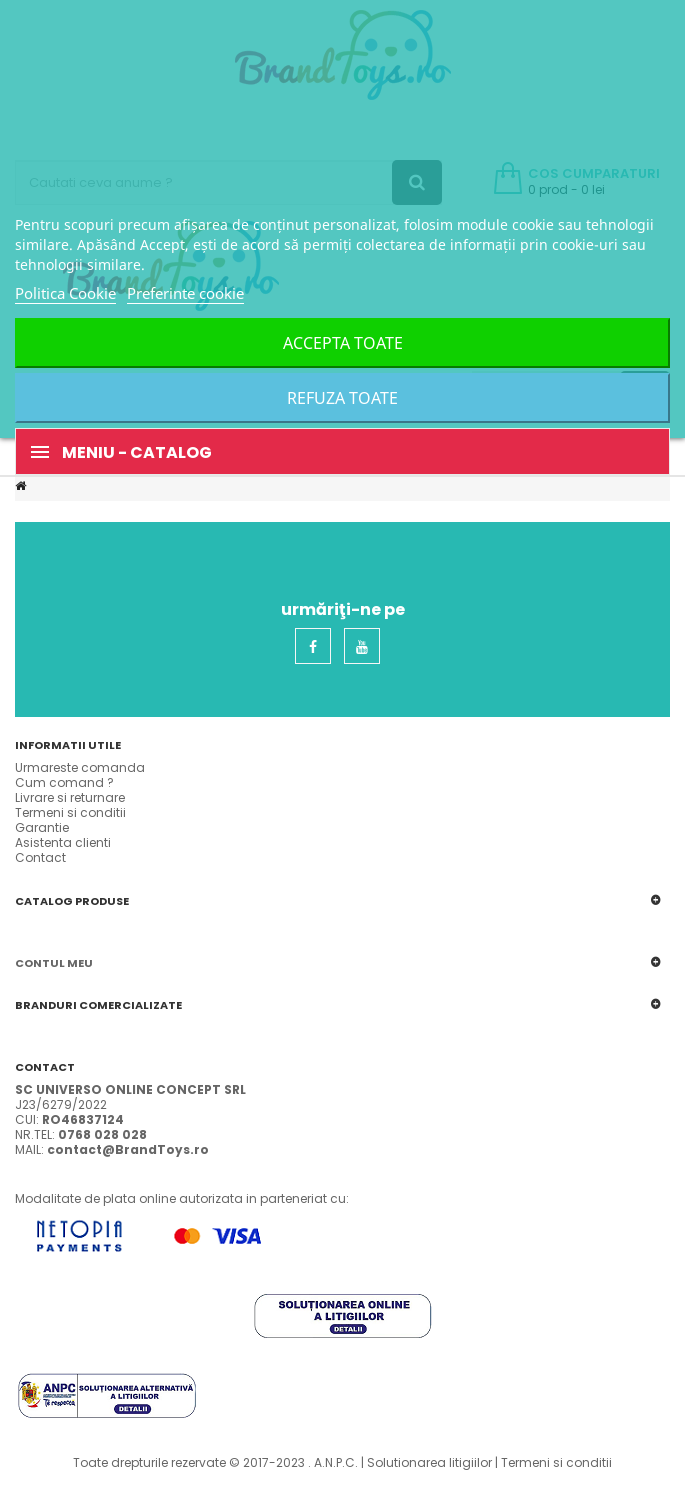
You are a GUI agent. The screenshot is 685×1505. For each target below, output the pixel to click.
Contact (40, 857)
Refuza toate (342, 398)
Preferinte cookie (185, 293)
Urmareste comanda (80, 767)
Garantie (42, 827)
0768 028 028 (102, 1134)
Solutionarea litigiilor (429, 1462)
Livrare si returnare (70, 797)
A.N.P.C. (336, 1462)
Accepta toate (343, 343)
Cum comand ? (64, 782)
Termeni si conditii (70, 812)
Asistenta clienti (63, 842)
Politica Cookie (65, 293)
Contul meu (54, 963)
